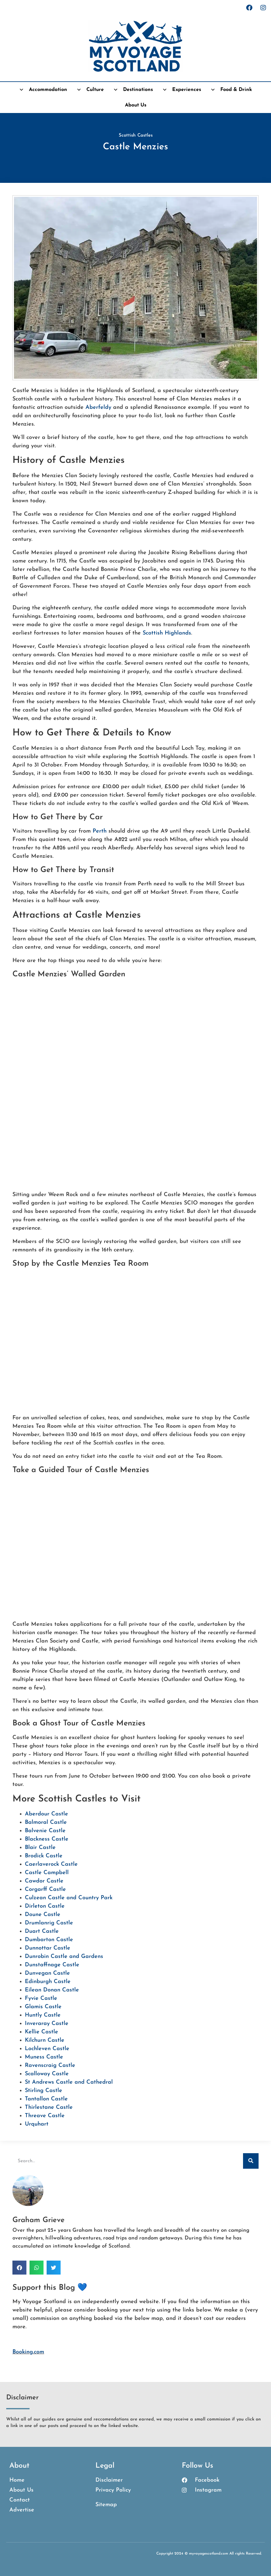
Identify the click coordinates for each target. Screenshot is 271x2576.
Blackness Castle (46, 1839)
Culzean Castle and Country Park (69, 1898)
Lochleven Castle (47, 2049)
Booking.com (28, 2352)
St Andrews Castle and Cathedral (69, 2082)
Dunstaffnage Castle (52, 1965)
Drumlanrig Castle (49, 1923)
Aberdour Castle (46, 1814)
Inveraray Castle (46, 2024)
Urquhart (36, 2124)
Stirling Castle (43, 2091)
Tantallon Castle (46, 2099)
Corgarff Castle (45, 1889)
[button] (19, 2268)
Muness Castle (44, 2057)
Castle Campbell (47, 1873)
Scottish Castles (136, 135)
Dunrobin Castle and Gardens (64, 1956)
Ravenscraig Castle (50, 2065)
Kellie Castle (41, 2032)
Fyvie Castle (41, 1998)
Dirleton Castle (45, 1906)
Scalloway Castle (47, 2074)
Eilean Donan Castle (52, 1990)
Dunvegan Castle (47, 1973)
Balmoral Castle (46, 1822)
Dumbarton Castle (49, 1940)
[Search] (251, 2161)
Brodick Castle (43, 1856)
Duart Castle (42, 1931)
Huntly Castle (43, 2015)
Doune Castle (42, 1915)
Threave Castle (45, 2116)
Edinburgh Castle (48, 1982)
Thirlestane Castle (49, 2107)
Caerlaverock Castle (51, 1864)
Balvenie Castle (45, 1831)
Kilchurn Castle (44, 2040)
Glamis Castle (43, 2007)
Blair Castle (40, 1848)
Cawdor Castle (44, 1881)
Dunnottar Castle (47, 1948)
